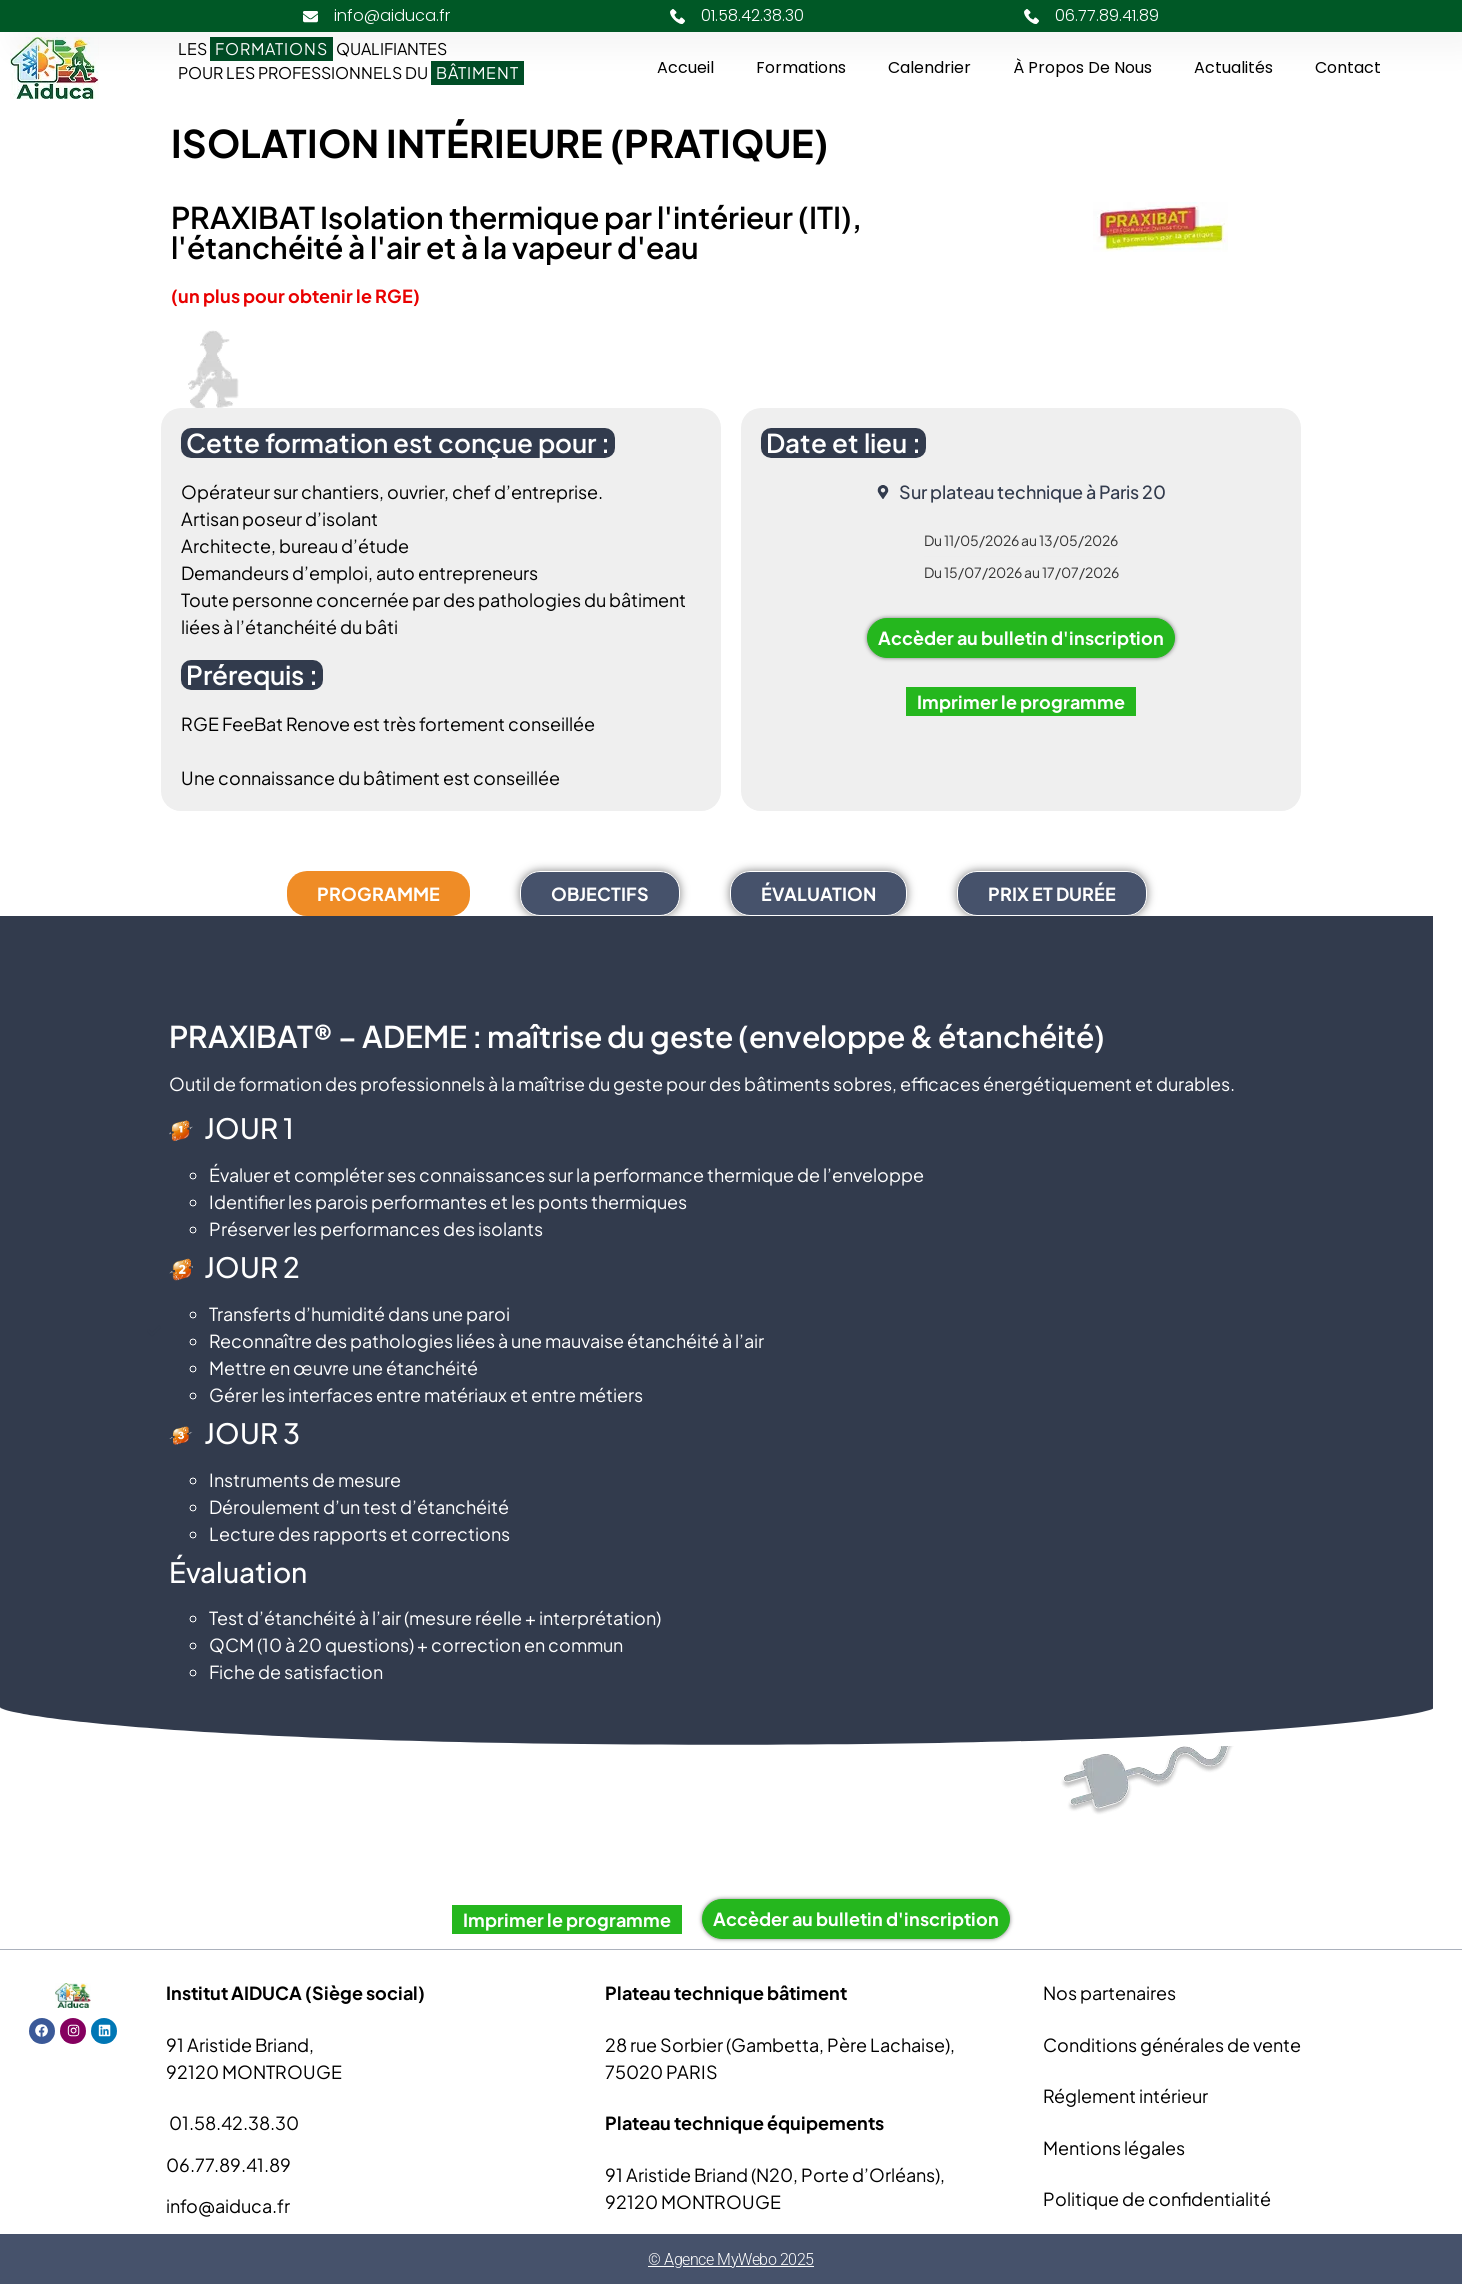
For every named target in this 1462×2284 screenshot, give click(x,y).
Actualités (1233, 67)
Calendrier (929, 67)
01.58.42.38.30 (232, 2122)
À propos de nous (1082, 67)
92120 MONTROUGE (254, 2071)
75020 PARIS (661, 2071)
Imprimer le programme (1021, 701)
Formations (801, 67)
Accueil (685, 67)
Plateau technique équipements (744, 2122)
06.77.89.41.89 (228, 2164)
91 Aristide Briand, (240, 2044)
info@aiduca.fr (228, 2205)
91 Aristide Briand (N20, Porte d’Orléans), (775, 2174)
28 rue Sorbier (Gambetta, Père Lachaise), (780, 2044)
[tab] (378, 893)
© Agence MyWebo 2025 (731, 2259)
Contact (1348, 67)
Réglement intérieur (1125, 2095)
